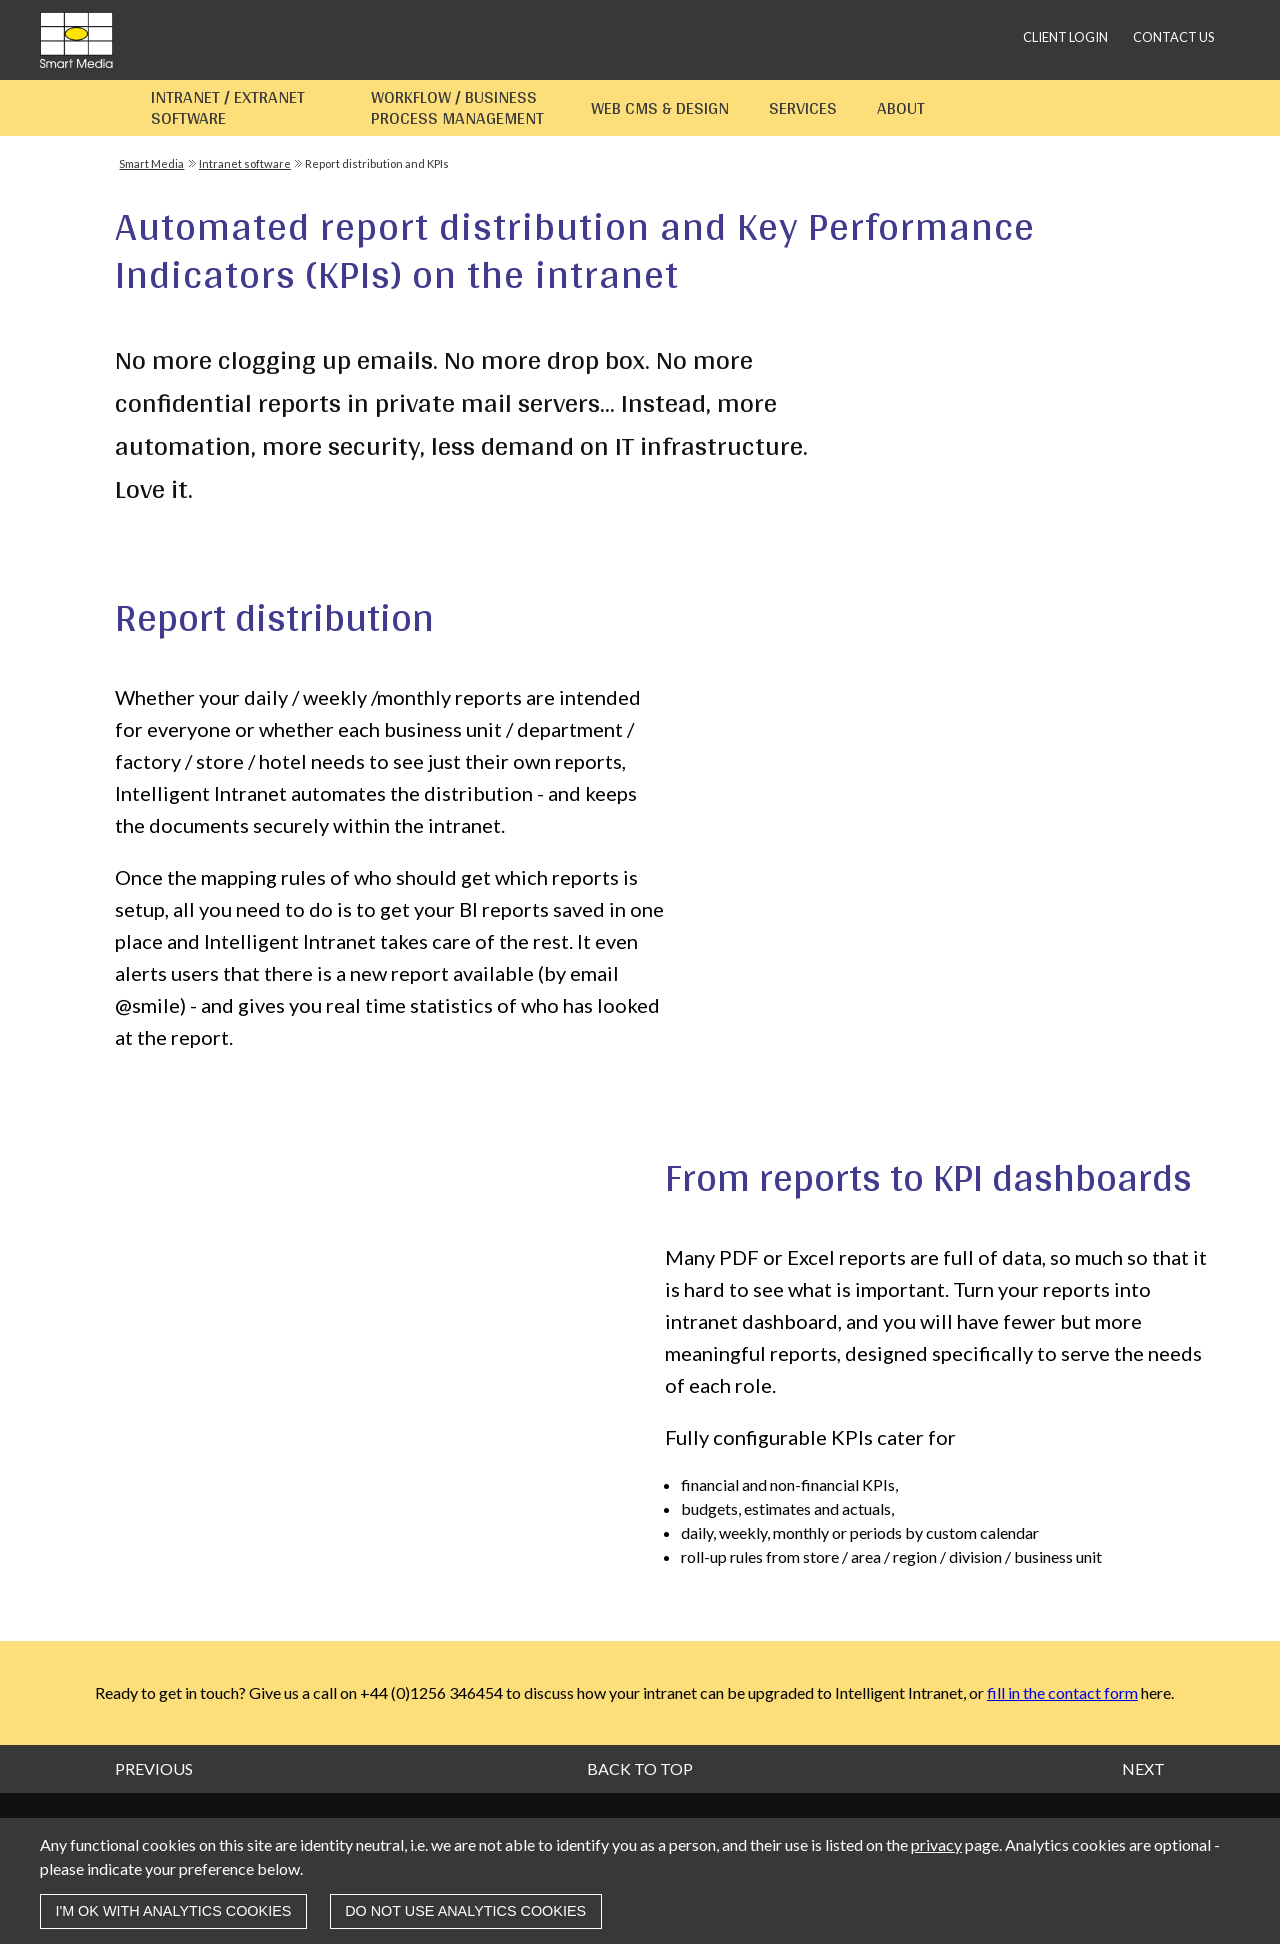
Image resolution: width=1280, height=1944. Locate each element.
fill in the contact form (1062, 1692)
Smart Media (151, 163)
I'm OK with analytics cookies (173, 1911)
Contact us (1173, 37)
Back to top (640, 1768)
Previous (154, 1768)
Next (1143, 1768)
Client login (1065, 37)
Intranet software (245, 163)
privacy (936, 1844)
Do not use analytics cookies (465, 1911)
